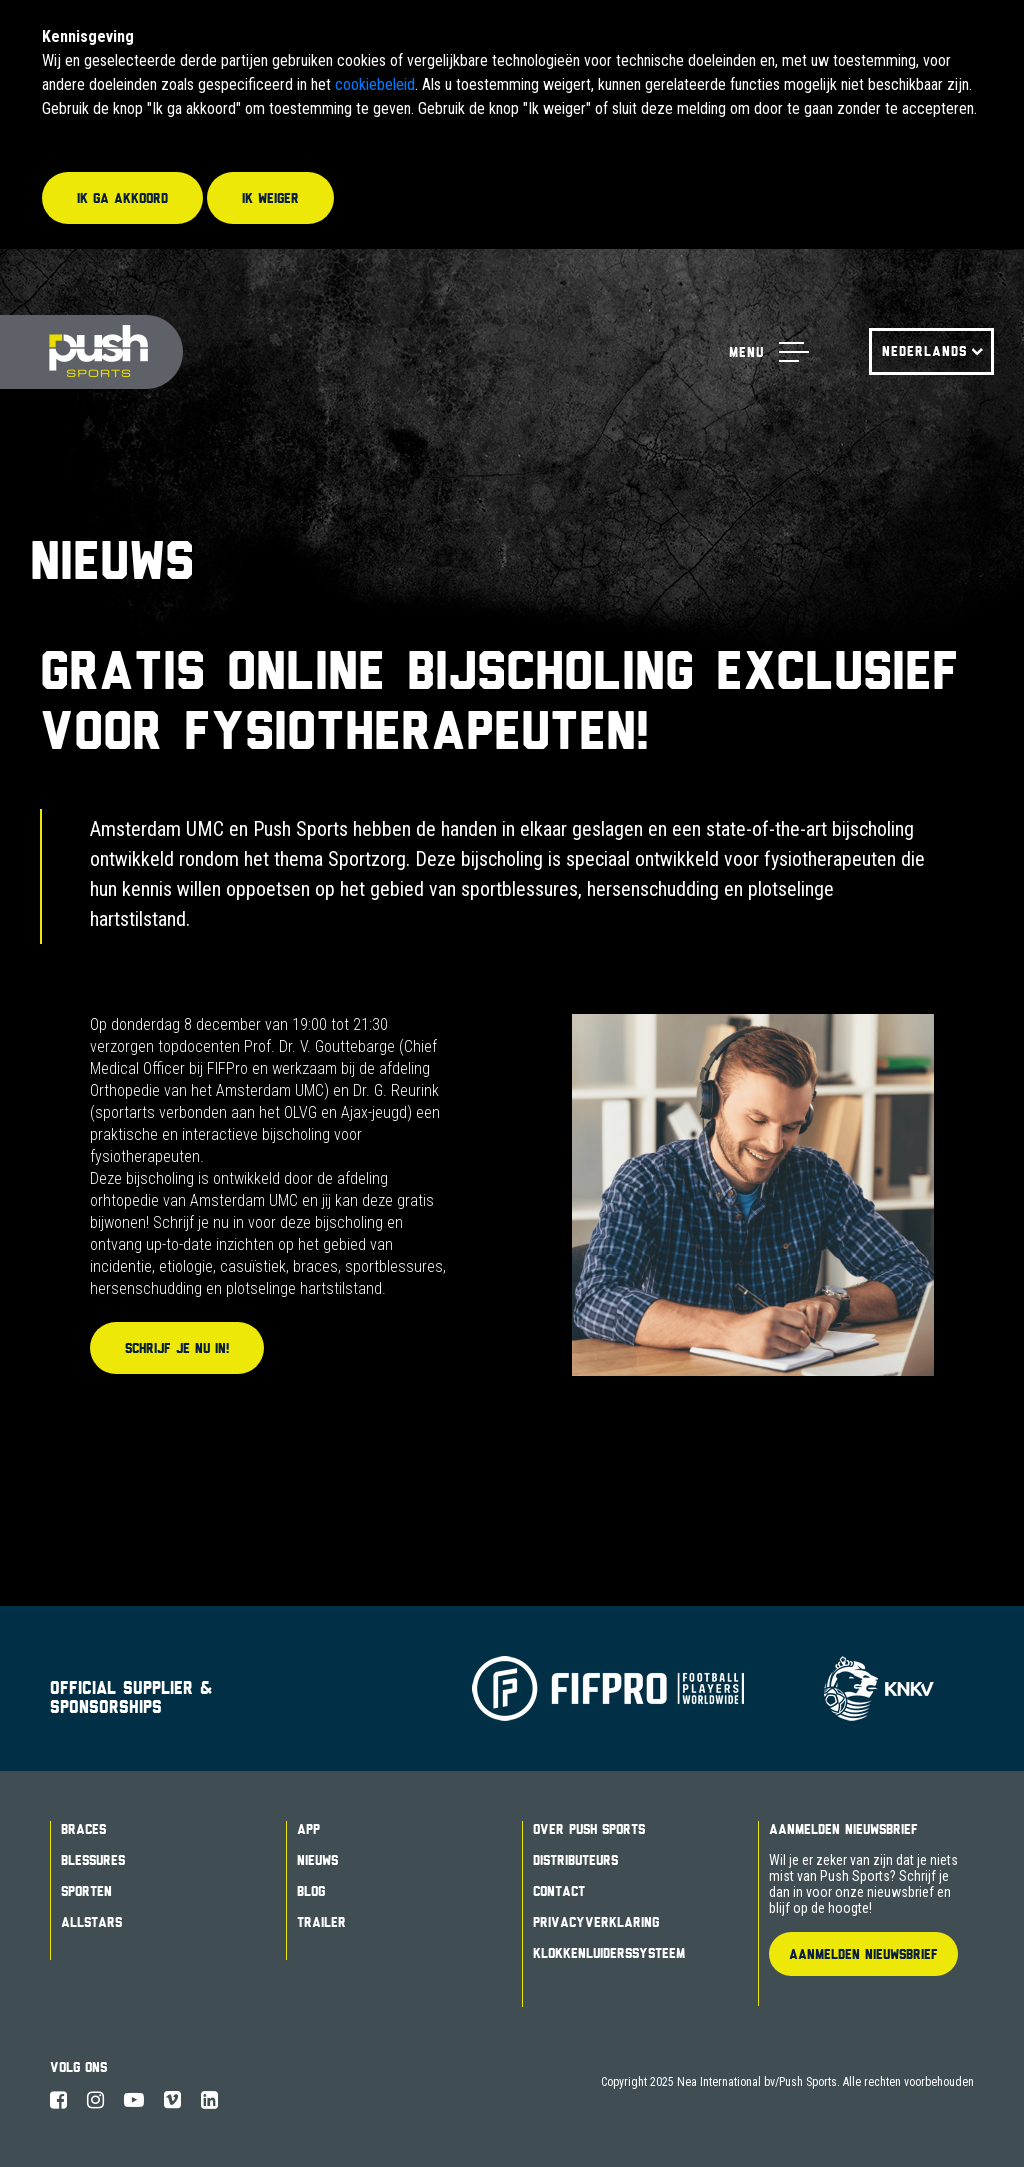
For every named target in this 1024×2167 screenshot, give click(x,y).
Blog (311, 1891)
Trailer (321, 1922)
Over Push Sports (589, 1829)
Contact (559, 1891)
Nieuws (317, 1860)
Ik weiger (270, 198)
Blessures (93, 1860)
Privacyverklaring (596, 1922)
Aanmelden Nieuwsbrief (843, 1829)
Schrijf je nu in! (177, 1348)
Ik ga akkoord (122, 198)
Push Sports (91, 352)
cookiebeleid (375, 84)
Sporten (86, 1891)
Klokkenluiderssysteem (609, 1953)
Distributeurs (575, 1860)
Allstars (91, 1922)
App (308, 1829)
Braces (83, 1829)
